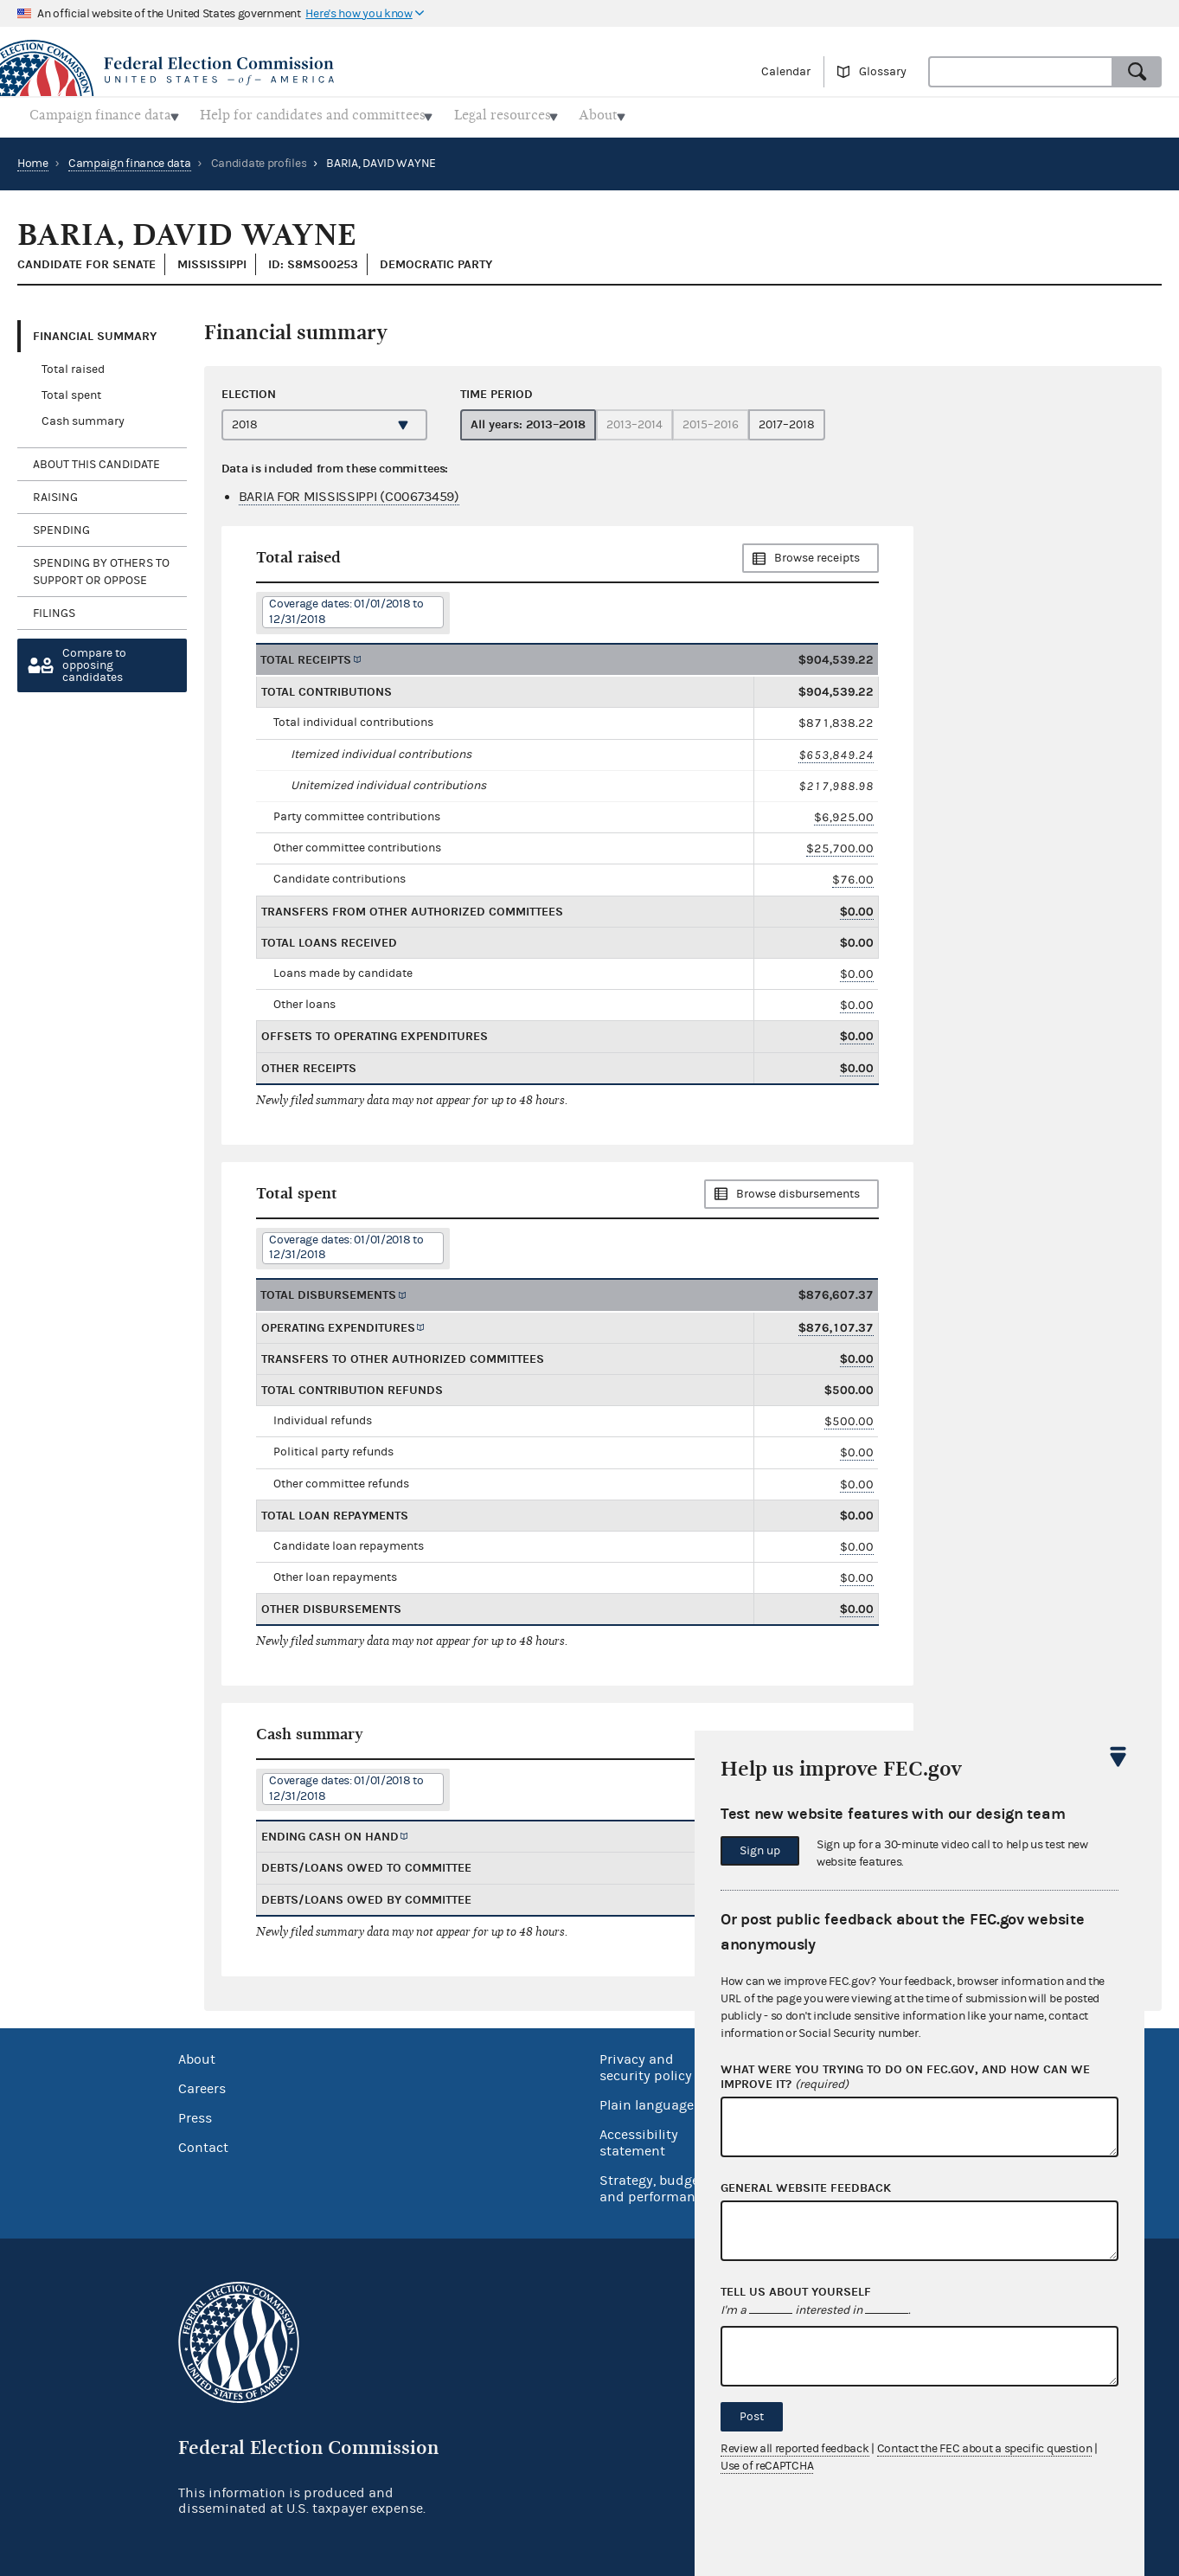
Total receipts (305, 654)
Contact (203, 2142)
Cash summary (83, 417)
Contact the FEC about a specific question (984, 2449)
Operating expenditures (338, 1322)
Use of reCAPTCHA (767, 2466)
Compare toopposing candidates (94, 661)
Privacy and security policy (645, 2062)
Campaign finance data (129, 158)
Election (248, 389)
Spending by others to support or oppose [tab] (101, 566)
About (196, 2054)
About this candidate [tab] (96, 459)
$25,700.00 (840, 843)
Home (32, 158)
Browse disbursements (798, 1189)
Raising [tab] (55, 492)
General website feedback (806, 2188)
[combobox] (1020, 71)
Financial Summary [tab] (95, 331)
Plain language (646, 2100)
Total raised (73, 365)
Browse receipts (817, 554)
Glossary (883, 72)
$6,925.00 (844, 812)
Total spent (71, 391)
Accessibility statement (638, 2138)
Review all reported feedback (795, 2449)
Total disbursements (328, 1290)
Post (752, 2417)
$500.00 (849, 1416)
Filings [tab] (54, 608)
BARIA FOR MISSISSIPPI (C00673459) (349, 491)
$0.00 (857, 906)
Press (195, 2113)
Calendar (786, 72)
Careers (202, 2083)
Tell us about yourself (796, 2292)
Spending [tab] (61, 525)
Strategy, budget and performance (654, 2184)
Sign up (760, 1851)
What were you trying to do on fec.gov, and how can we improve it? (905, 2077)
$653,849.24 (836, 749)
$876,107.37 (836, 1322)
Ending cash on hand (330, 1831)
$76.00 (853, 875)
